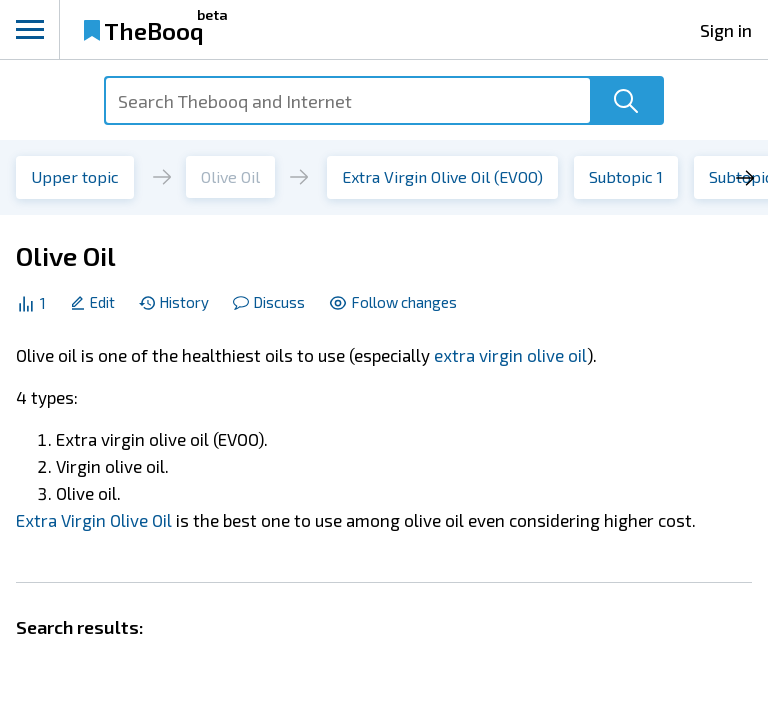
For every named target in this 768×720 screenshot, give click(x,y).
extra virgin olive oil (510, 355)
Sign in (726, 30)
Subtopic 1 (626, 176)
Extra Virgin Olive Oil (94, 520)
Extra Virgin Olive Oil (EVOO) (442, 176)
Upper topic (75, 176)
